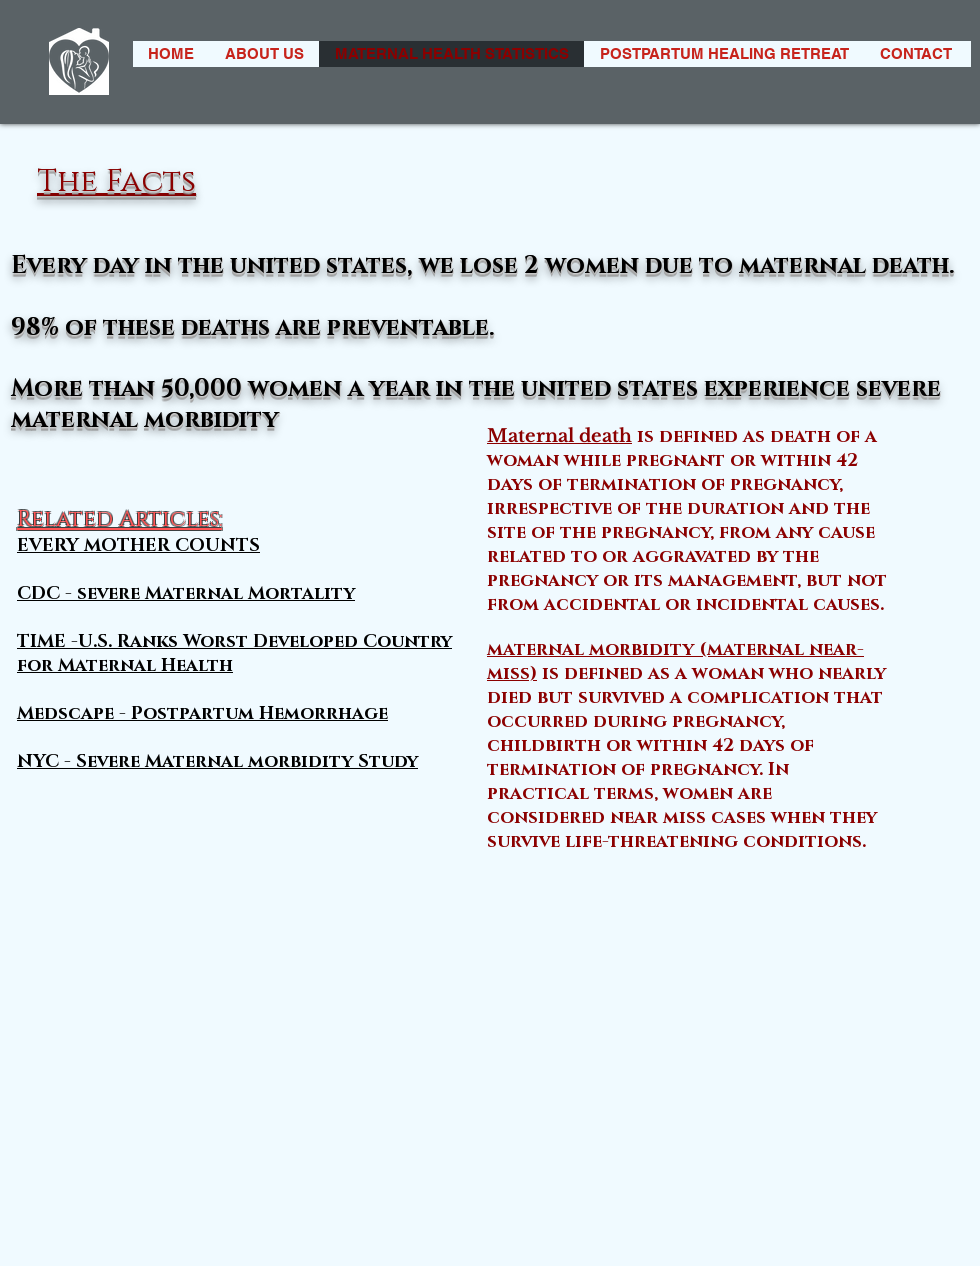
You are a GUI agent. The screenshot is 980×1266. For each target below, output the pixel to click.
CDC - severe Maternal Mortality (186, 594)
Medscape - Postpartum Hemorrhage (202, 714)
